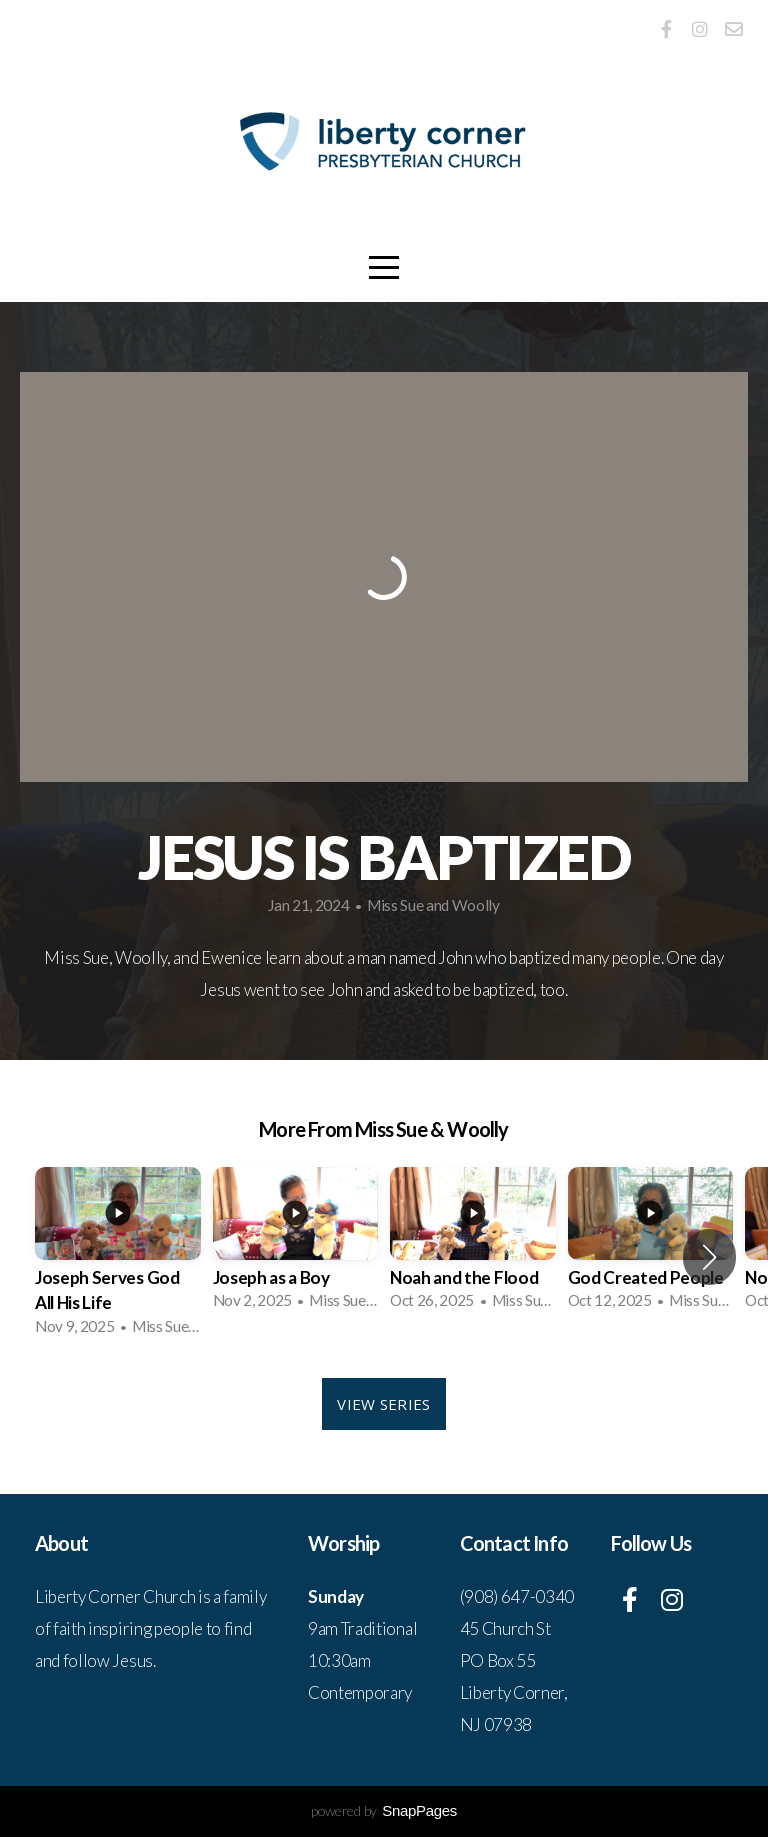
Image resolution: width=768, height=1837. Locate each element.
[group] (118, 1257)
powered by (384, 1810)
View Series (383, 1404)
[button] (709, 1257)
